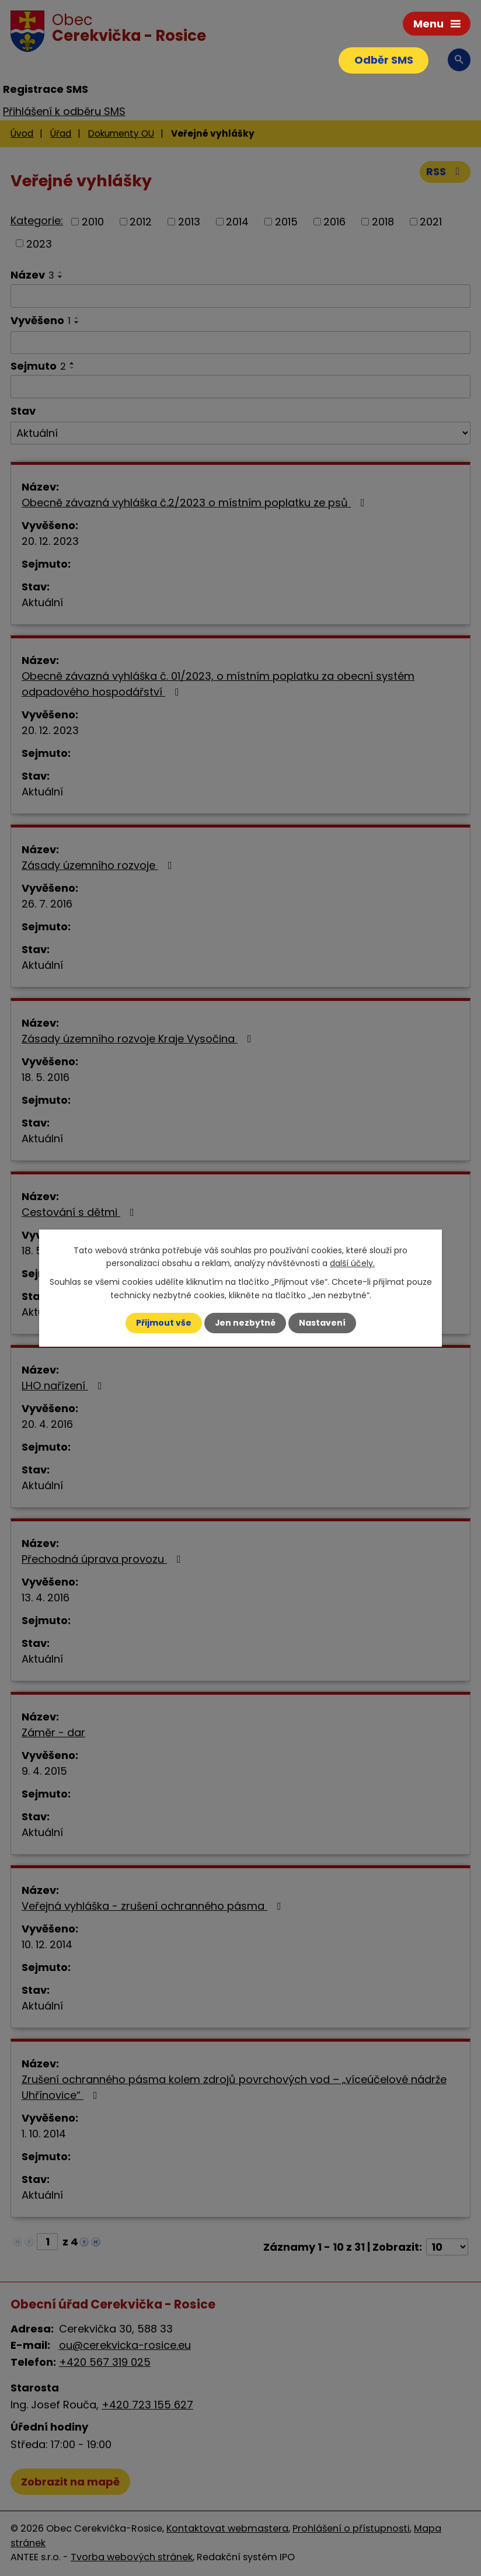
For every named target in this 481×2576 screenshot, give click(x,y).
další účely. (352, 1263)
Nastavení (322, 1323)
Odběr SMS (383, 60)
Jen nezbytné (245, 1323)
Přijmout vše (163, 1323)
